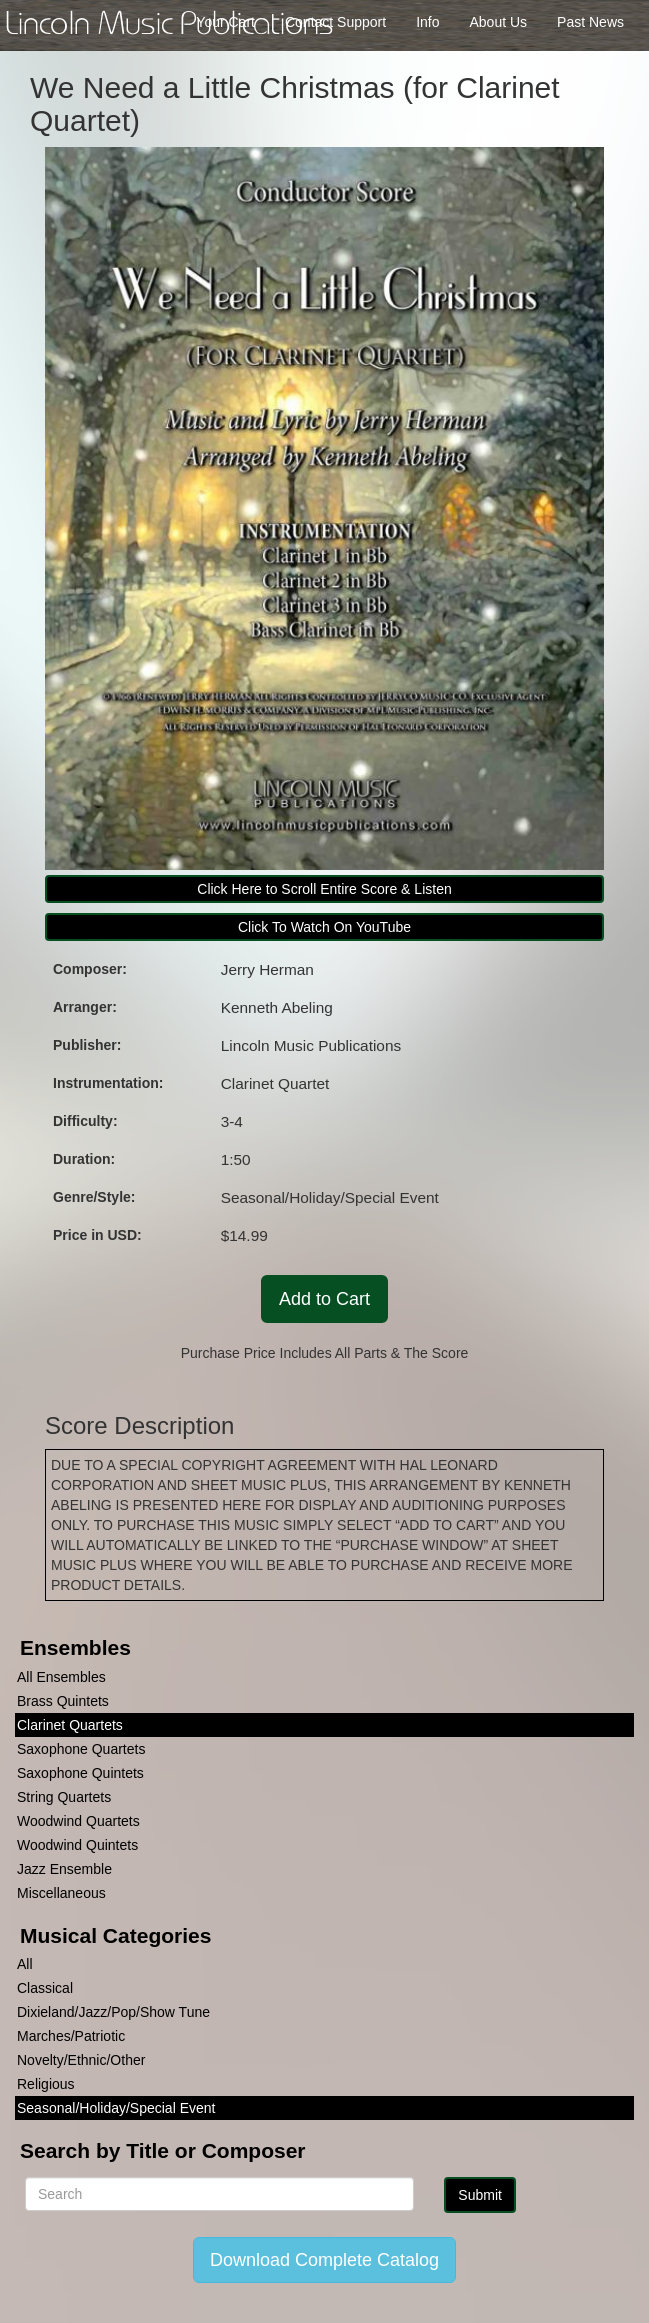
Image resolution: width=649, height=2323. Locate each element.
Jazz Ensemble (64, 1869)
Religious (46, 2084)
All (25, 1964)
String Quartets (64, 1797)
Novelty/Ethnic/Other (81, 2060)
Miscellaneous (61, 1893)
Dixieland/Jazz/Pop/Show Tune (113, 2012)
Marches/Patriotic (71, 2036)
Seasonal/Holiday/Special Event (116, 2108)
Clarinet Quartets (70, 1725)
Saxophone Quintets (80, 1773)
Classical (45, 1988)
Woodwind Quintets (77, 1845)
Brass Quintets (63, 1701)
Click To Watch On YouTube (324, 927)
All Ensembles (61, 1677)
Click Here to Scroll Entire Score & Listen (324, 889)
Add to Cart (324, 1299)
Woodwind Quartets (78, 1821)
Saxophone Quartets (81, 1749)
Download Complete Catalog (324, 2260)
